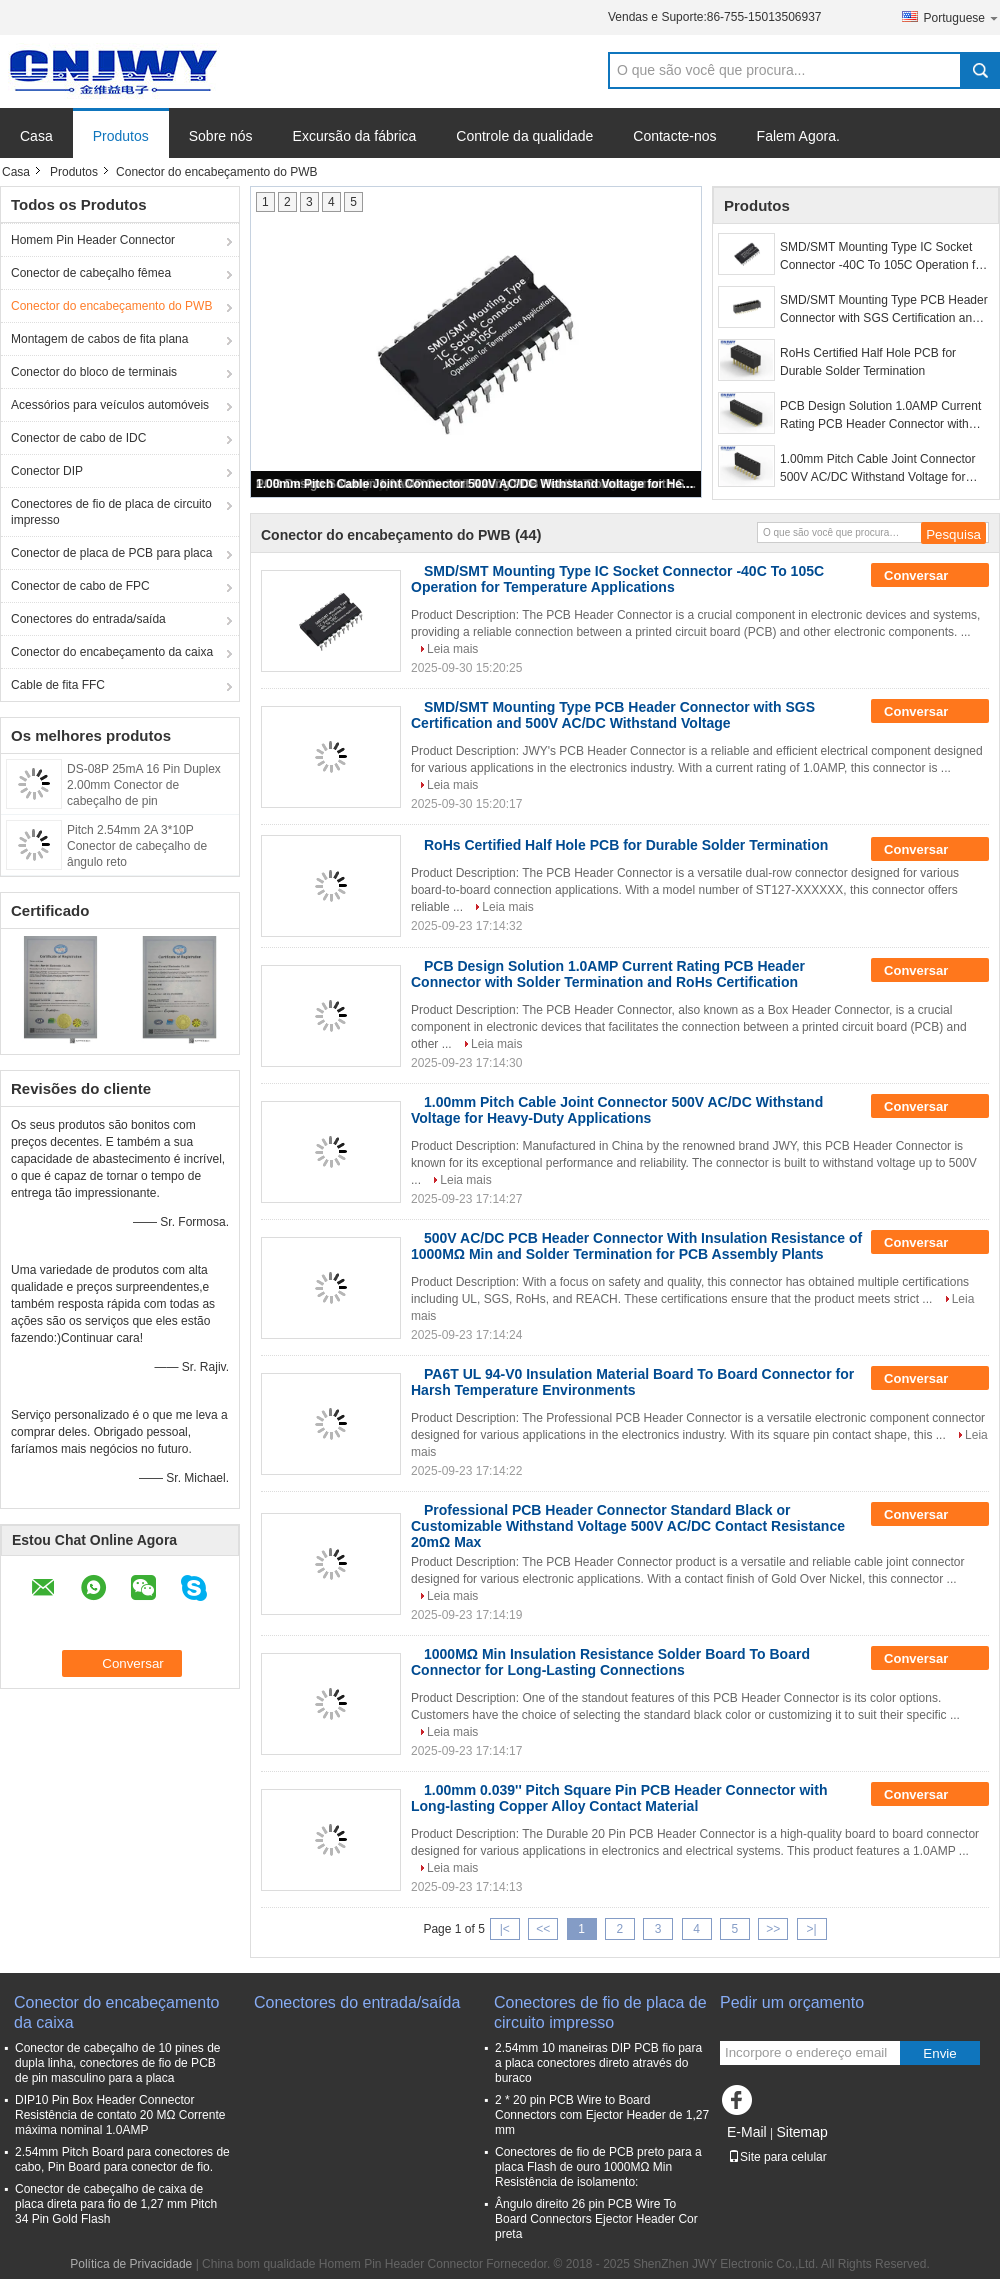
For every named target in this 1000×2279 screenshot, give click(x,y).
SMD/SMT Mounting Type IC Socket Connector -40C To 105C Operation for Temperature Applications (883, 257)
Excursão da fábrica (355, 136)
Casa (36, 136)
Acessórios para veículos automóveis (110, 405)
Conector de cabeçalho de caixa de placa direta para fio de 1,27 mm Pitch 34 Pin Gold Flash (116, 2204)
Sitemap (801, 2132)
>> (773, 1929)
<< (543, 1929)
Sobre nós (221, 136)
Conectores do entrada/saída (88, 619)
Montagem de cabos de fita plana (99, 339)
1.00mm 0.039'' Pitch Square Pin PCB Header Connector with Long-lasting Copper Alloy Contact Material (619, 1798)
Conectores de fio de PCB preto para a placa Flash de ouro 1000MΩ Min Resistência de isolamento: (598, 2167)
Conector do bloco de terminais (94, 372)
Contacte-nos (674, 136)
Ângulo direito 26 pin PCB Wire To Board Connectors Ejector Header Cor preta (596, 2219)
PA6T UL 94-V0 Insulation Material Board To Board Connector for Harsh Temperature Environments (632, 1382)
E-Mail (747, 2132)
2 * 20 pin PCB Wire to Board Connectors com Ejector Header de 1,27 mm (602, 2115)
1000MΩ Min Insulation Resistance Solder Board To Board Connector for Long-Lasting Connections (610, 1662)
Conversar (930, 576)
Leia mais (452, 649)
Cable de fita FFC (58, 685)
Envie (939, 2053)
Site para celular (777, 2157)
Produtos (121, 136)
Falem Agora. (798, 136)
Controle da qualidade (524, 136)
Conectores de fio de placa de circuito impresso (111, 512)
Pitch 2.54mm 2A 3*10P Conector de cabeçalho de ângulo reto (137, 846)
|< (505, 1929)
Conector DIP (47, 471)
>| (812, 1929)
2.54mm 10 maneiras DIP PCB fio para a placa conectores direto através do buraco (598, 2063)
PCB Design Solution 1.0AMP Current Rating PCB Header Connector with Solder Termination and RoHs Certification (880, 416)
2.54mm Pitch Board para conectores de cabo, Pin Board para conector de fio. (122, 2159)
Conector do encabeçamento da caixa (112, 652)
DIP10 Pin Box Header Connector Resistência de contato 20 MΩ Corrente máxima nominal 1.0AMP (120, 2115)
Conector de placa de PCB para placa (111, 553)
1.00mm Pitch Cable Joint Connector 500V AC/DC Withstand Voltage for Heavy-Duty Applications (477, 484)
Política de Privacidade (131, 2264)
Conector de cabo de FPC (80, 586)
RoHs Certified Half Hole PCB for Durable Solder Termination (868, 362)
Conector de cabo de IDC (78, 438)
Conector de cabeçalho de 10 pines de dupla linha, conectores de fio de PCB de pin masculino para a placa (117, 2063)
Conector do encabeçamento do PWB (111, 306)
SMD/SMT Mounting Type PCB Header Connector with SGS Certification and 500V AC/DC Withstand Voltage (884, 310)
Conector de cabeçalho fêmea (91, 273)
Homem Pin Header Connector (93, 240)
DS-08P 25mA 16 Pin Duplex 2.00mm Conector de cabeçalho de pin (144, 785)
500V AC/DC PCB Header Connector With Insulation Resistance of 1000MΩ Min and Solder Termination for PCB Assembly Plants (636, 1246)
